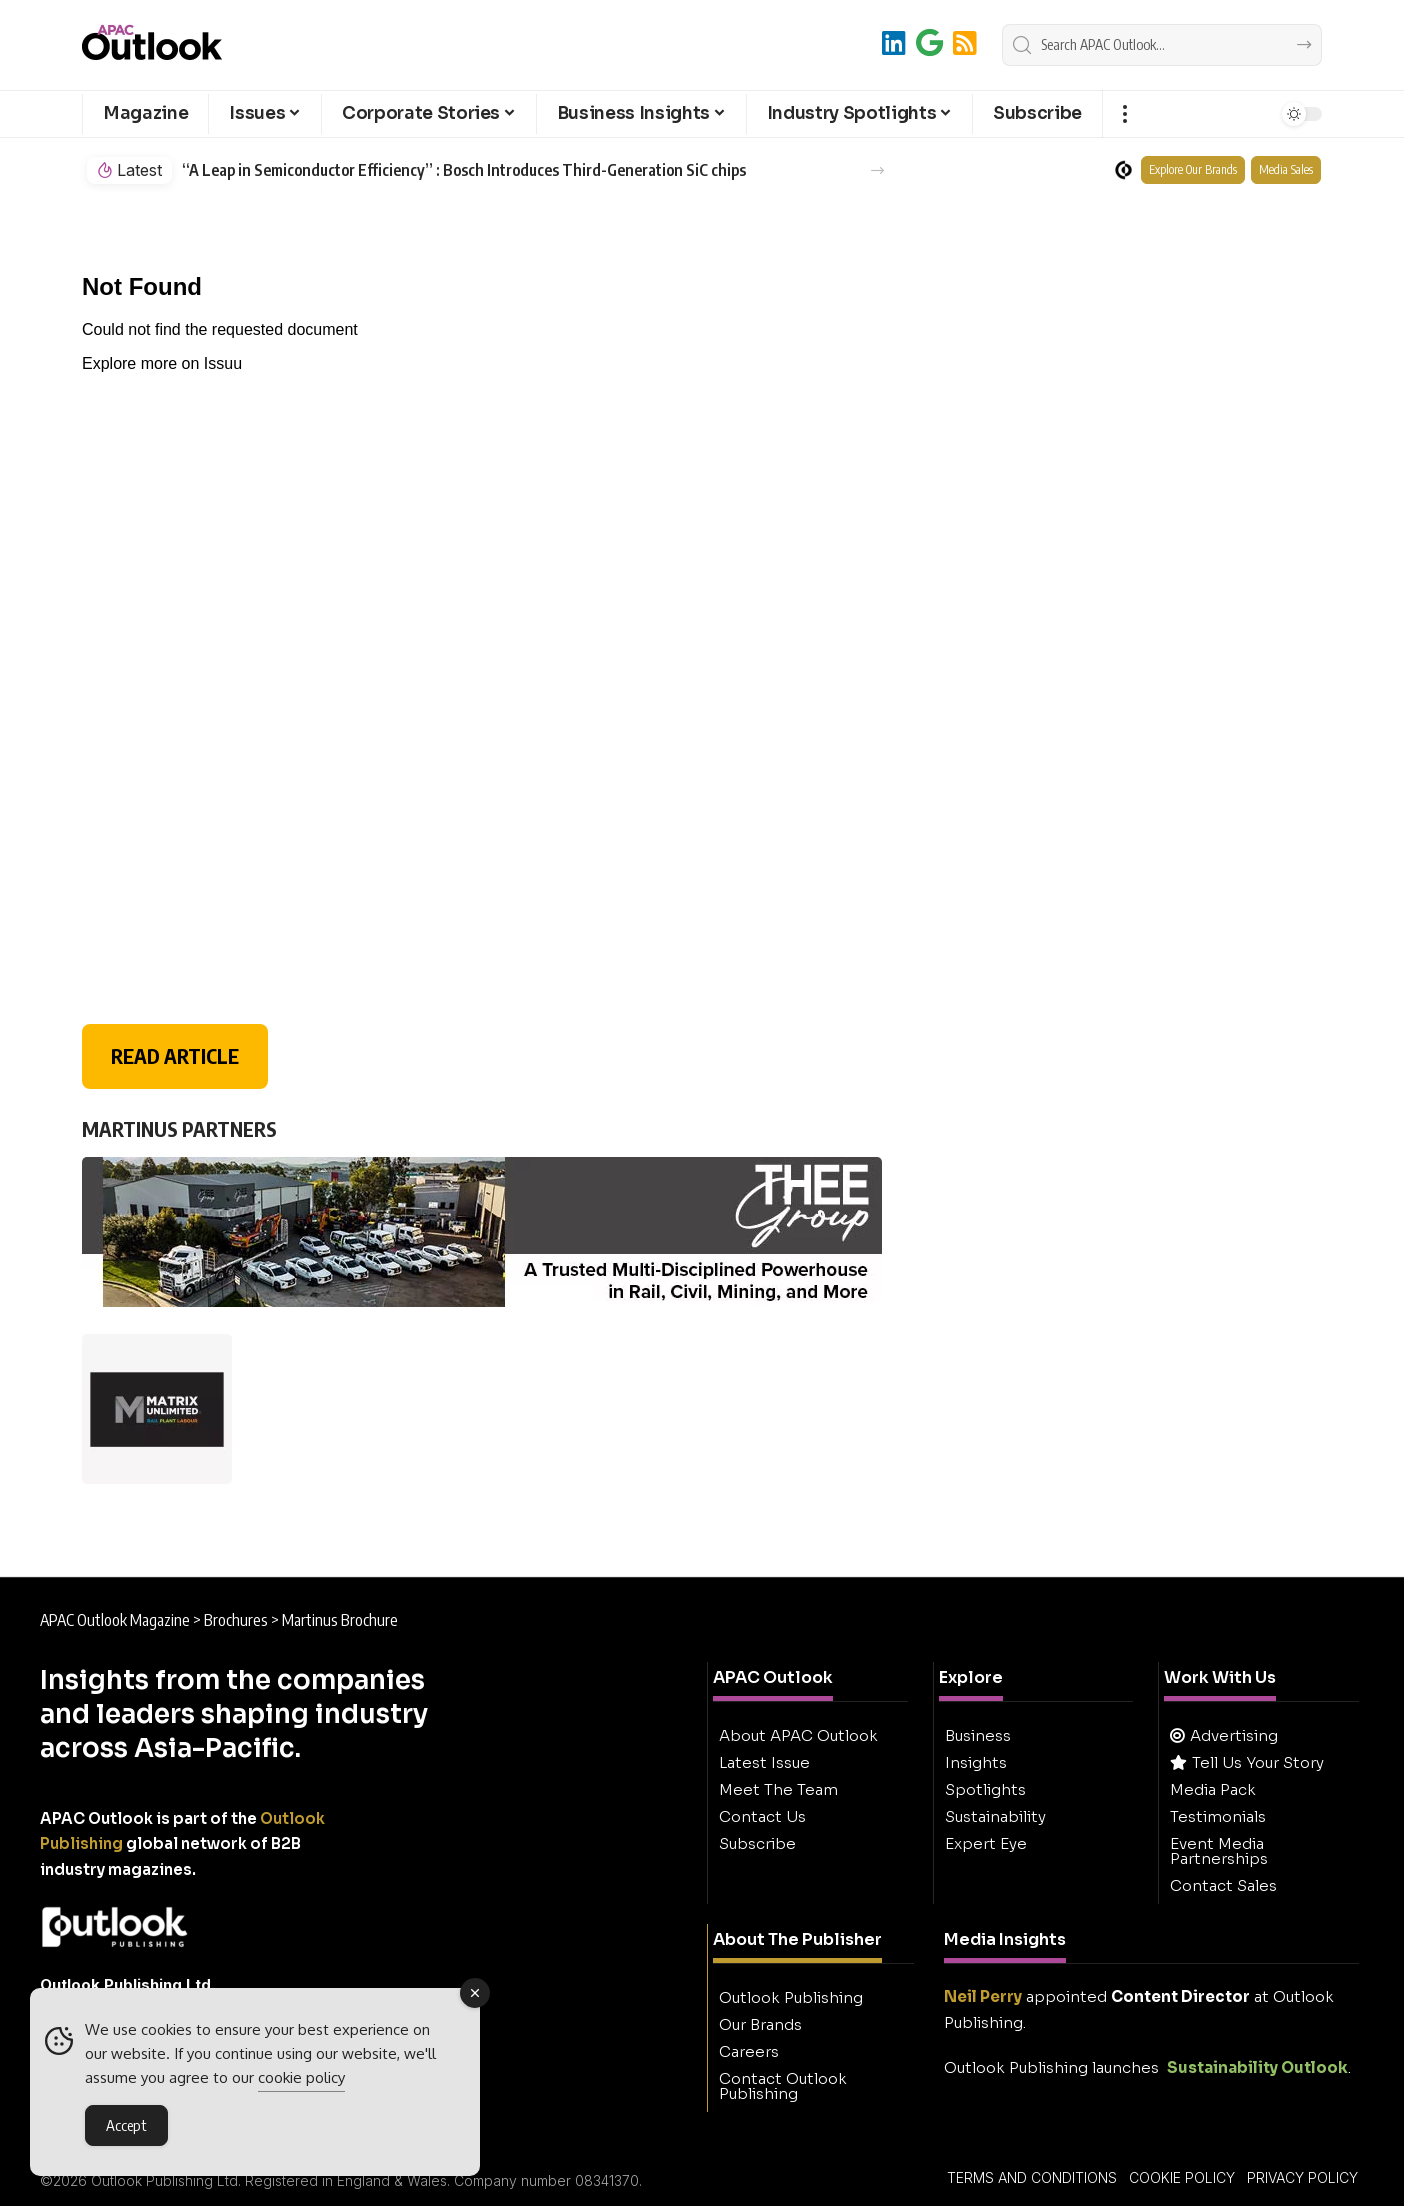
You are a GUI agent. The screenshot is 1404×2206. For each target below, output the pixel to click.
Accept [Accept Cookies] (126, 2127)
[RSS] (965, 42)
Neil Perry (983, 1996)
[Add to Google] (929, 42)
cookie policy (301, 2079)
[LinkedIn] (894, 42)
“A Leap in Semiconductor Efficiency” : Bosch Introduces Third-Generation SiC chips (464, 170)
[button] (1124, 114)
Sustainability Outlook (1257, 2067)
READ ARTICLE (175, 1055)
